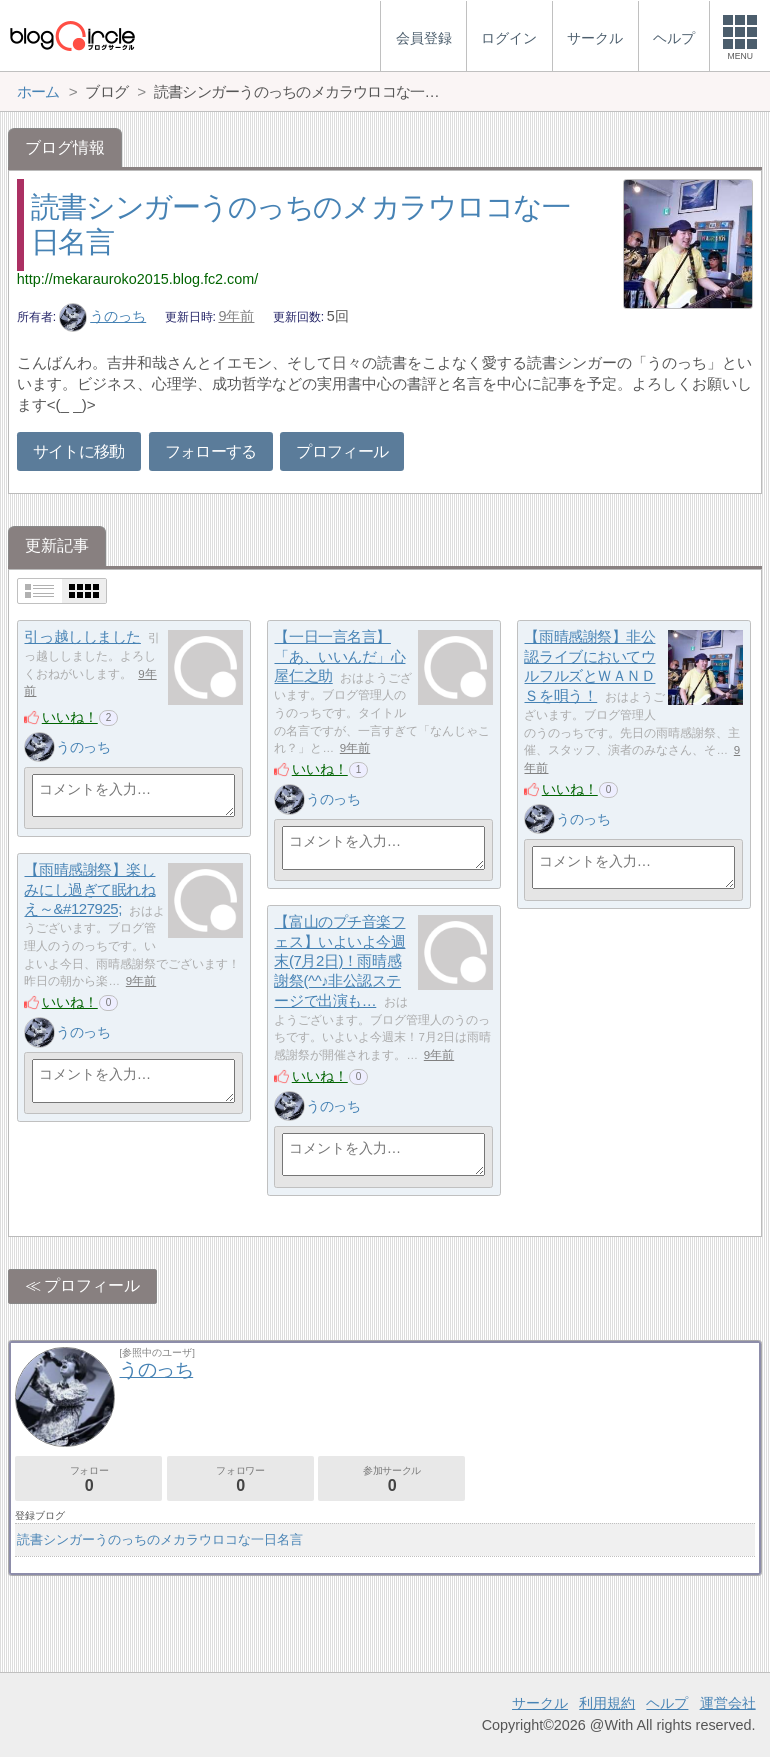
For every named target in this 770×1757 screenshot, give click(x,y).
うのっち (103, 316)
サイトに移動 (79, 451)
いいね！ (70, 717)
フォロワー (240, 1479)
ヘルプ (667, 1703)
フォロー (88, 1479)
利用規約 (607, 1703)
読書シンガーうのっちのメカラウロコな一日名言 (160, 1539)
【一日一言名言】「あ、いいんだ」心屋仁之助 (339, 656)
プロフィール (342, 451)
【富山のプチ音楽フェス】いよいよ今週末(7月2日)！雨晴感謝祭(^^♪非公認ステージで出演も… (339, 961)
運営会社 (728, 1703)
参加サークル (391, 1479)
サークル (540, 1703)
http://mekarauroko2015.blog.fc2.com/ (138, 279)
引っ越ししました (82, 636)
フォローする (211, 451)
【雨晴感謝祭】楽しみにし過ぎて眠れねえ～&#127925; (89, 889)
